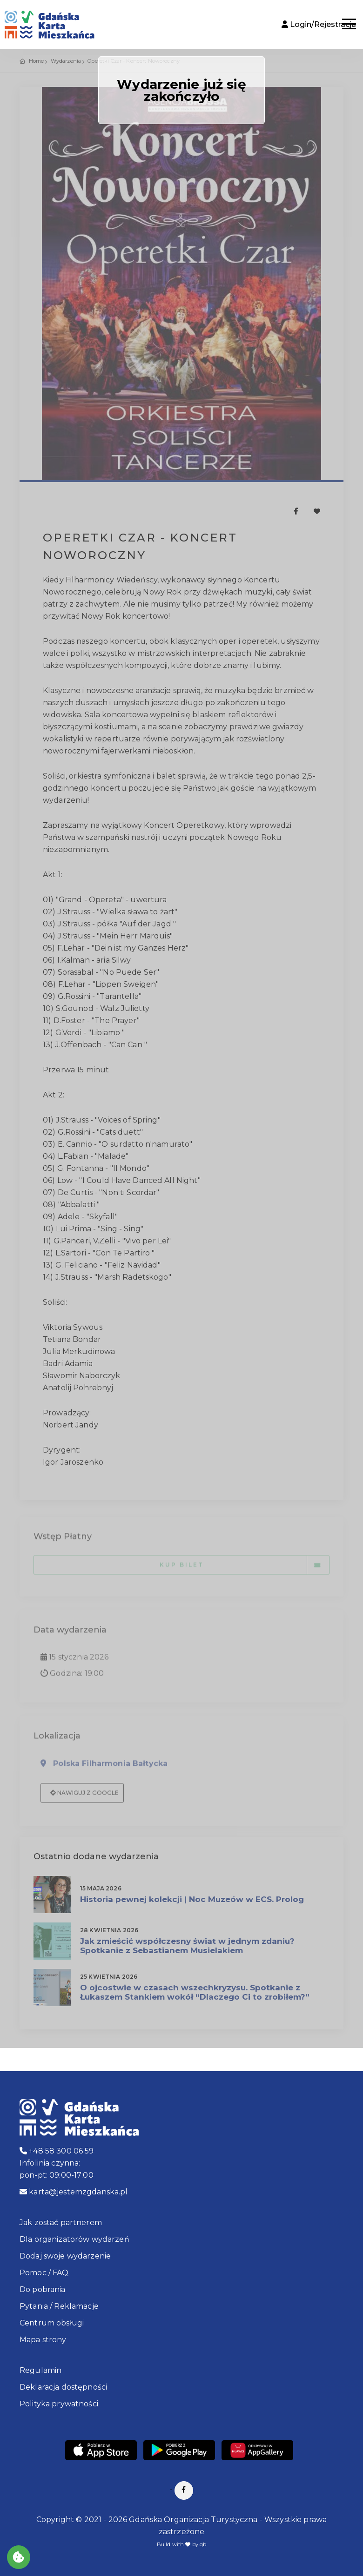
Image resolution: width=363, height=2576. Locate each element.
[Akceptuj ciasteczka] (18, 2557)
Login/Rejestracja (319, 24)
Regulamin (40, 2370)
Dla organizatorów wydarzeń (74, 2239)
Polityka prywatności (59, 2403)
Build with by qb (182, 2544)
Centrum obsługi (52, 2322)
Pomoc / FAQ (44, 2272)
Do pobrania (43, 2289)
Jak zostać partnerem (61, 2222)
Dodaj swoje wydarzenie (65, 2256)
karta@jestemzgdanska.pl (74, 2191)
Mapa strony (43, 2339)
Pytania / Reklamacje (59, 2306)
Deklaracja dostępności (63, 2387)
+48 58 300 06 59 (57, 2151)
